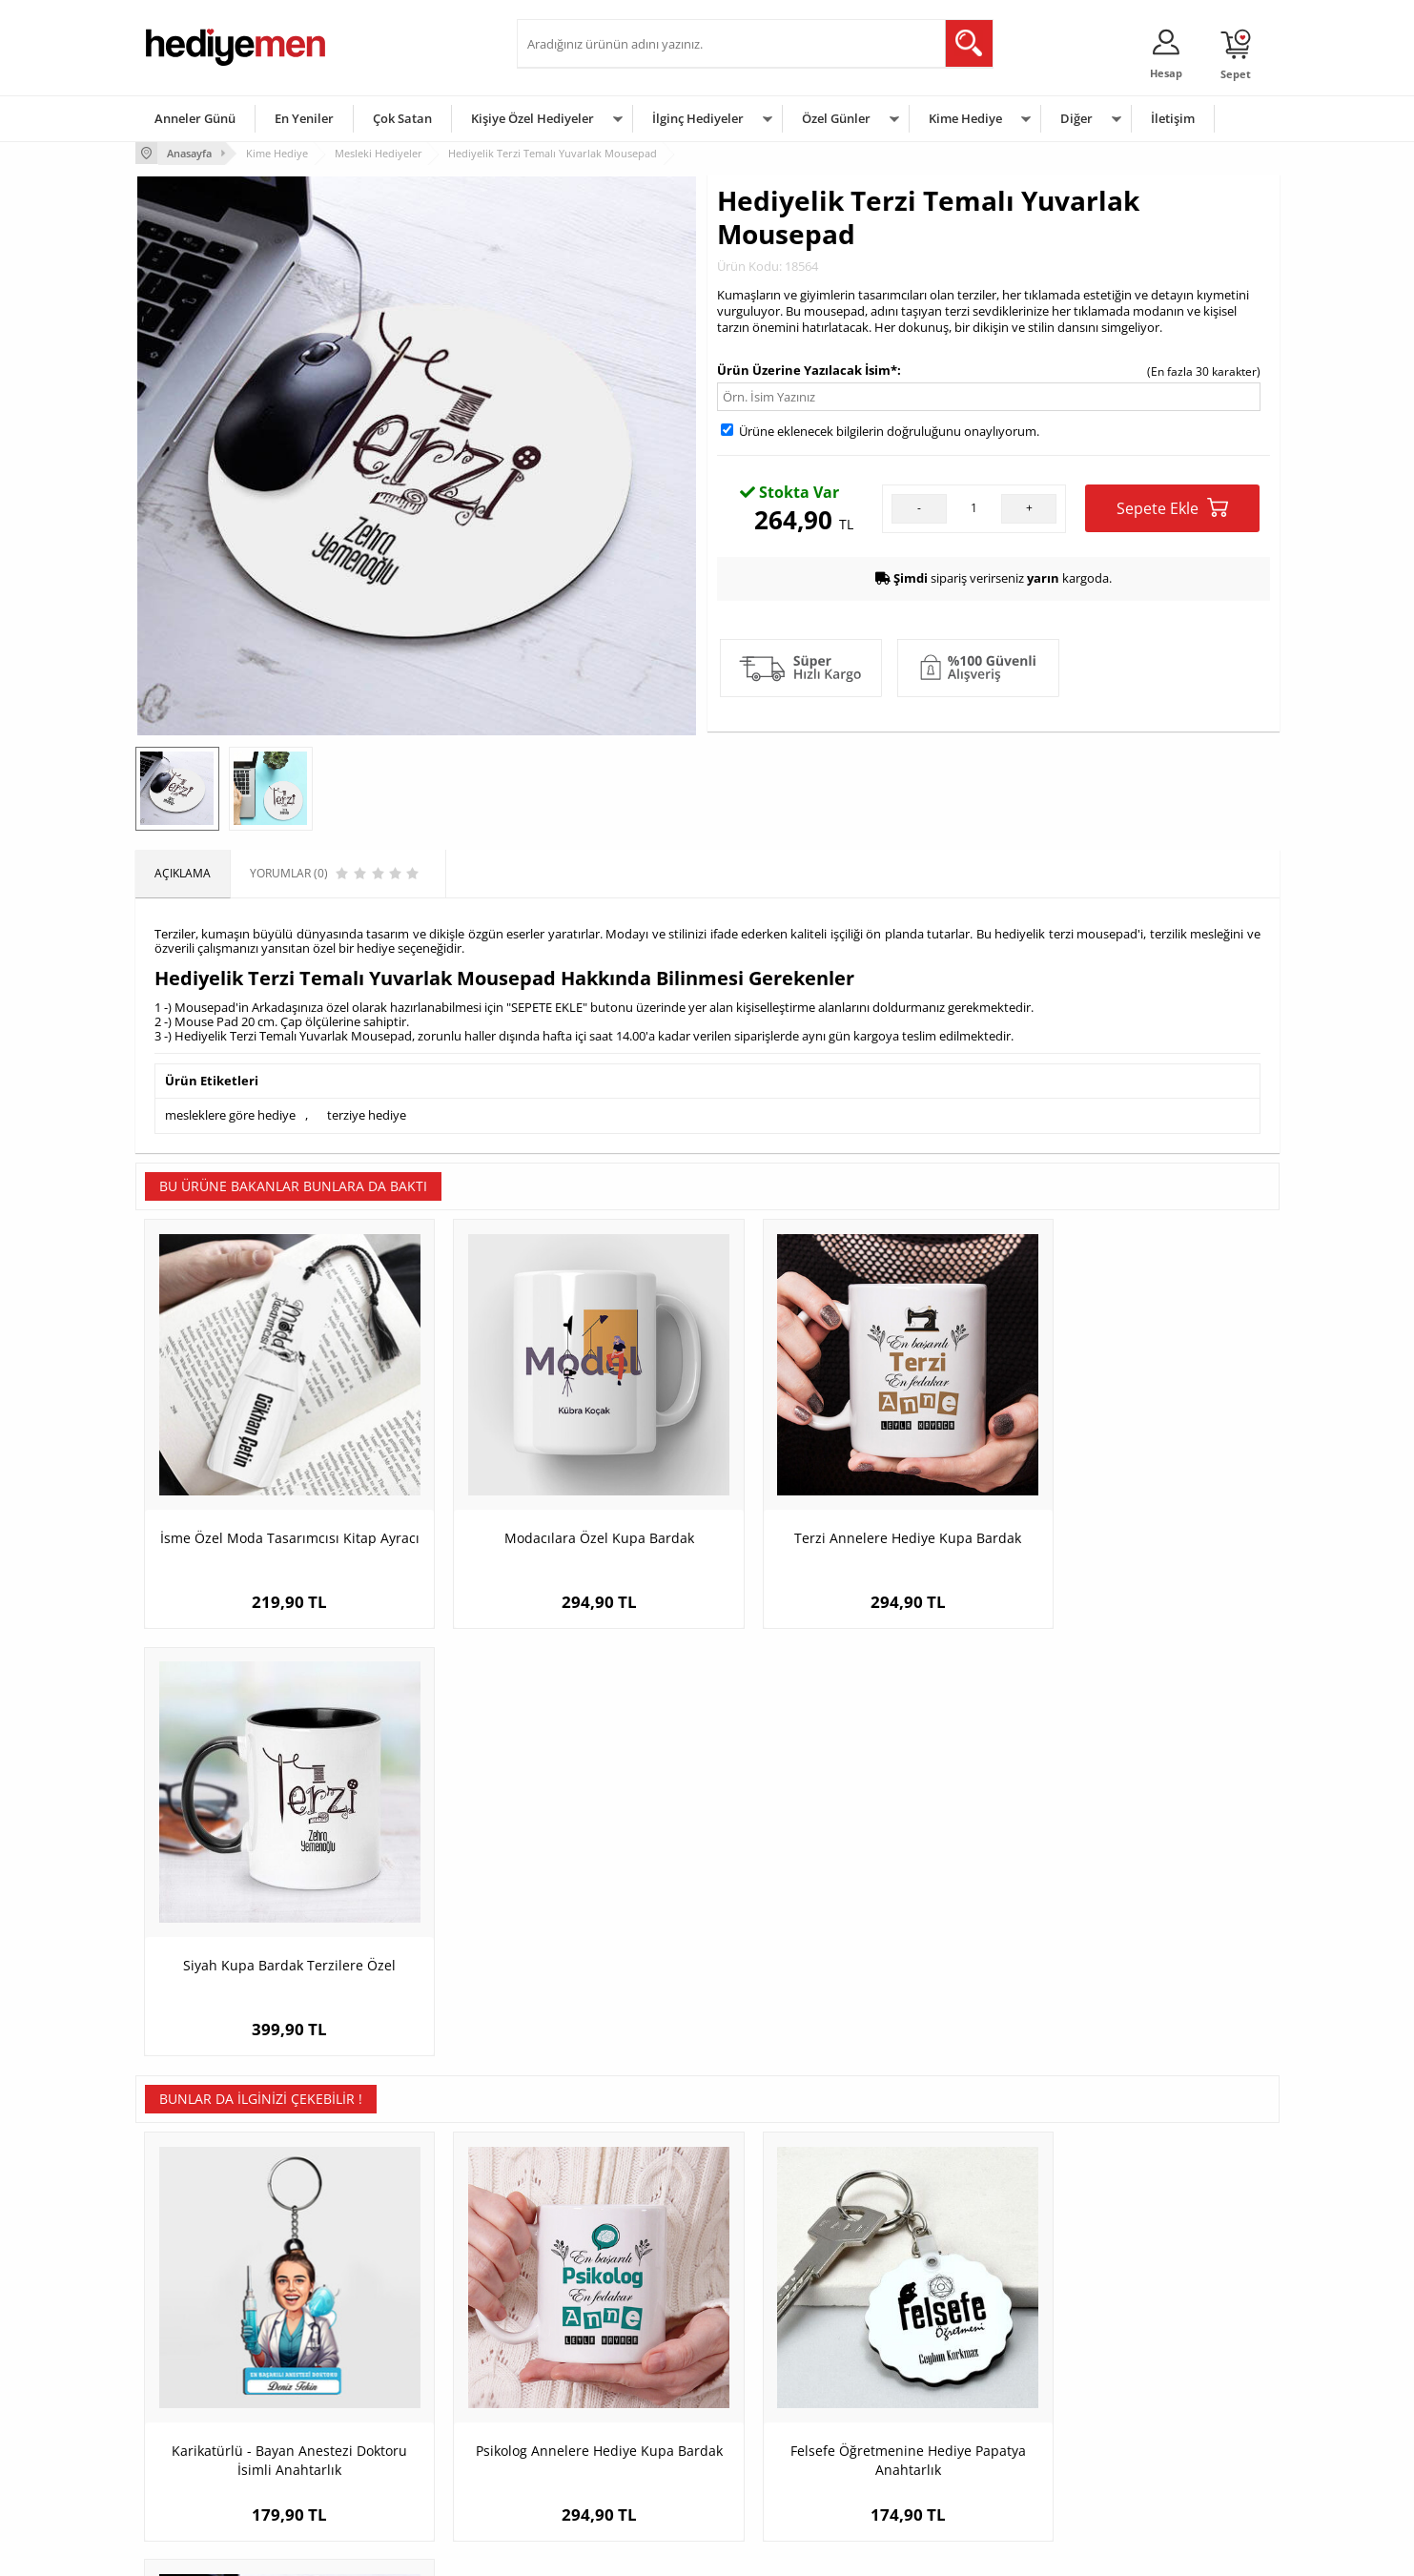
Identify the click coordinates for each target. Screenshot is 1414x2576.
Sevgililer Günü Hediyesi (781, 2327)
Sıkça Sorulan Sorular (201, 2471)
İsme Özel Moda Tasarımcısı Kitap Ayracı (278, 1522)
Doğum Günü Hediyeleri (781, 2356)
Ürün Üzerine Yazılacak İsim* (807, 369)
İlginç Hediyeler (698, 118)
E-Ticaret (649, 2552)
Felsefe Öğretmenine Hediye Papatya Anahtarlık (850, 1984)
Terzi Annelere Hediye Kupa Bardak (850, 1513)
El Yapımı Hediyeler (387, 2413)
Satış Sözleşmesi (189, 2385)
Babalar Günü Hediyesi (778, 2471)
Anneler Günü (195, 118)
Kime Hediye (965, 118)
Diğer (1076, 118)
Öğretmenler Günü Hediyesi (791, 2442)
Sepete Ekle (1172, 508)
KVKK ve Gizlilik (184, 2442)
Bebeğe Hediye (948, 2413)
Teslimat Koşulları (192, 2327)
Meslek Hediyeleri (383, 2471)
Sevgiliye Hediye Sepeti (587, 2356)
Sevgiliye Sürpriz (379, 2442)
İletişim (1173, 118)
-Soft (607, 2552)
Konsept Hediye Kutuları (589, 2327)
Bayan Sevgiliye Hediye (587, 2442)
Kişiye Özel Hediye (384, 2327)
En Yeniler (304, 118)
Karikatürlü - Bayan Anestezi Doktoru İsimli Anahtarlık (278, 1984)
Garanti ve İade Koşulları (210, 2413)
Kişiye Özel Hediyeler (532, 118)
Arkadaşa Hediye (953, 2442)
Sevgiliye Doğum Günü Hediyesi (610, 2385)
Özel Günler (836, 118)
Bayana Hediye (948, 2356)
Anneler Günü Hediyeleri (782, 2413)
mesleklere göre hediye (230, 1114)
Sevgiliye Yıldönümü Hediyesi (603, 2471)
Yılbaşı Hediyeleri (763, 2385)
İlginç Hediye (941, 2471)
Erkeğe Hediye (946, 2327)
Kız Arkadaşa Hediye (390, 2385)
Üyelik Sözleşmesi (192, 2356)
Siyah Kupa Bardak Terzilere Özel (1136, 1513)
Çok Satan (402, 118)
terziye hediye (366, 1114)
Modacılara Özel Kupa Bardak (564, 1513)
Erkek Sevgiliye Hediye (586, 2413)
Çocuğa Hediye (948, 2385)
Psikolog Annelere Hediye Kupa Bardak (564, 1984)
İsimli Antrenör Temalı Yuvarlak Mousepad (1136, 1984)
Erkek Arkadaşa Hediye (397, 2356)
